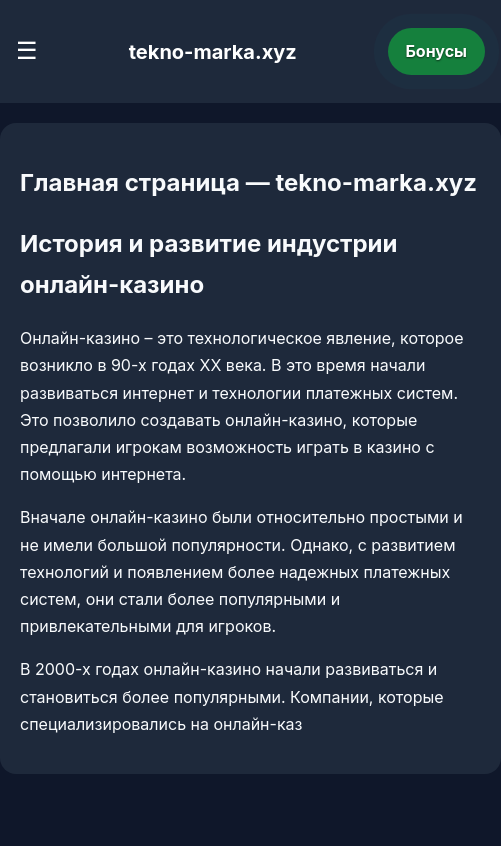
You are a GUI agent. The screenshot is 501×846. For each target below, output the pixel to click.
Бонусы (437, 51)
